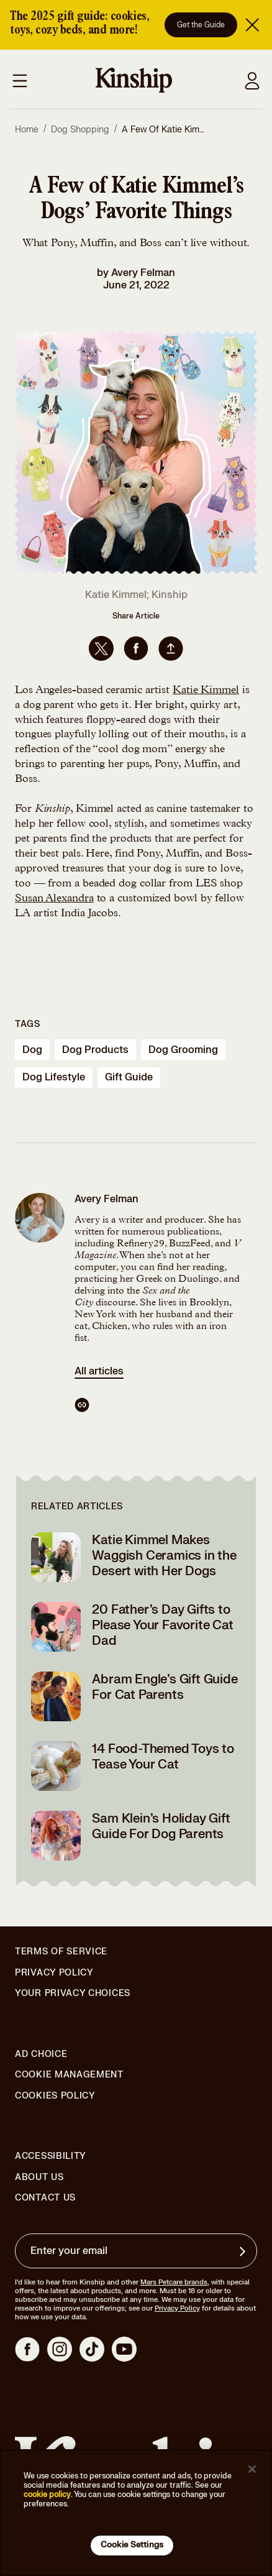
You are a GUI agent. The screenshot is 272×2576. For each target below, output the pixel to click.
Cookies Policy (55, 2096)
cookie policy (47, 2495)
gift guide (129, 1077)
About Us (39, 2177)
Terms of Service (61, 1951)
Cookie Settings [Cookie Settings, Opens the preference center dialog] (132, 2545)
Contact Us (45, 2197)
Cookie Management (69, 2074)
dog (32, 1050)
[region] (136, 2512)
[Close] (252, 2469)
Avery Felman (143, 273)
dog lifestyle (53, 1077)
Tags (27, 1024)
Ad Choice (41, 2054)
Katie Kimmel (206, 690)
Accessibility (50, 2156)
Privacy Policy (54, 1973)
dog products (95, 1050)
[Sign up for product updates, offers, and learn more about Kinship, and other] (244, 2251)
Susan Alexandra (54, 898)
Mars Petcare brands (173, 2282)
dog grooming (183, 1050)
